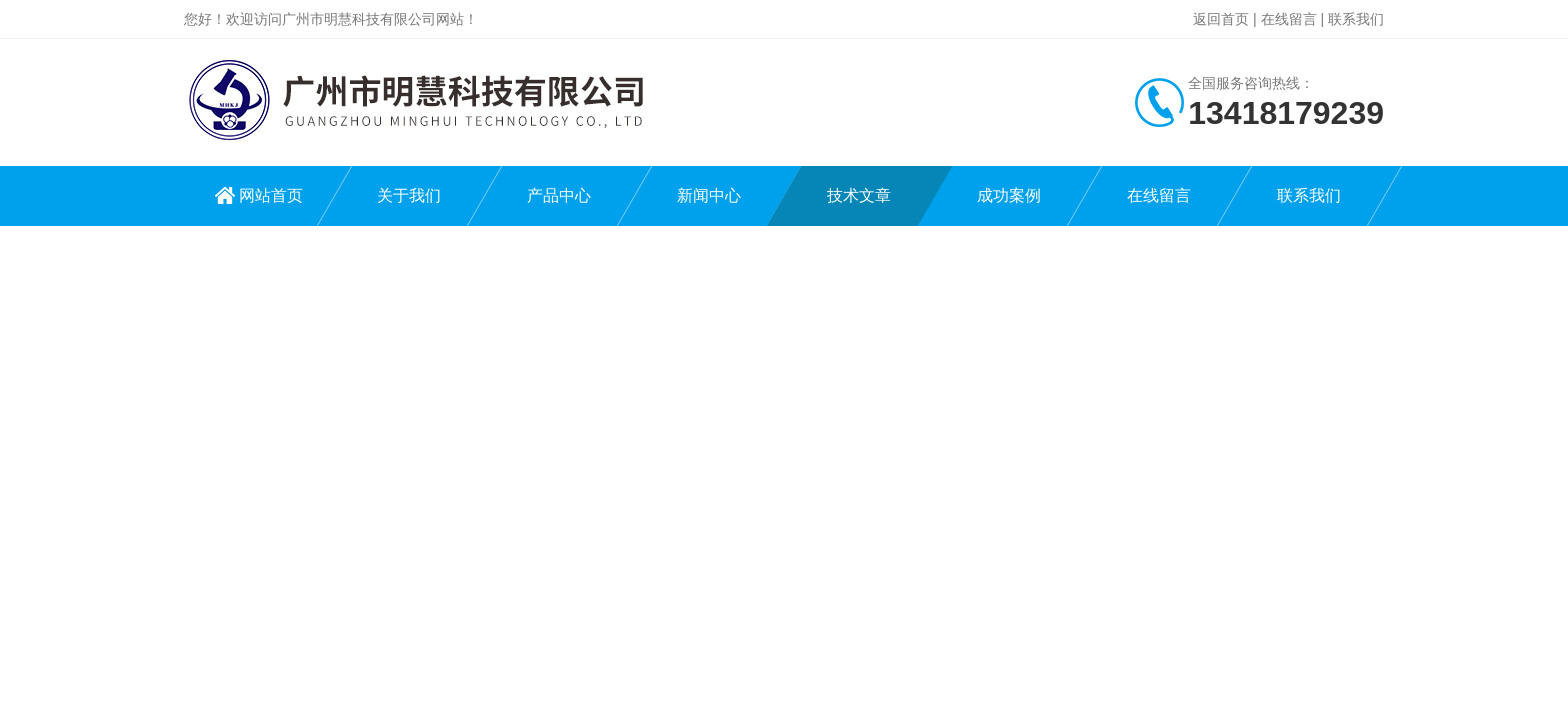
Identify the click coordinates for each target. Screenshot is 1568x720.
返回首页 (1221, 19)
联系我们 (1356, 19)
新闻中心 (709, 195)
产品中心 (559, 195)
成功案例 (1009, 195)
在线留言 (1289, 19)
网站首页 (271, 195)
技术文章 (859, 195)
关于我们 (409, 195)
